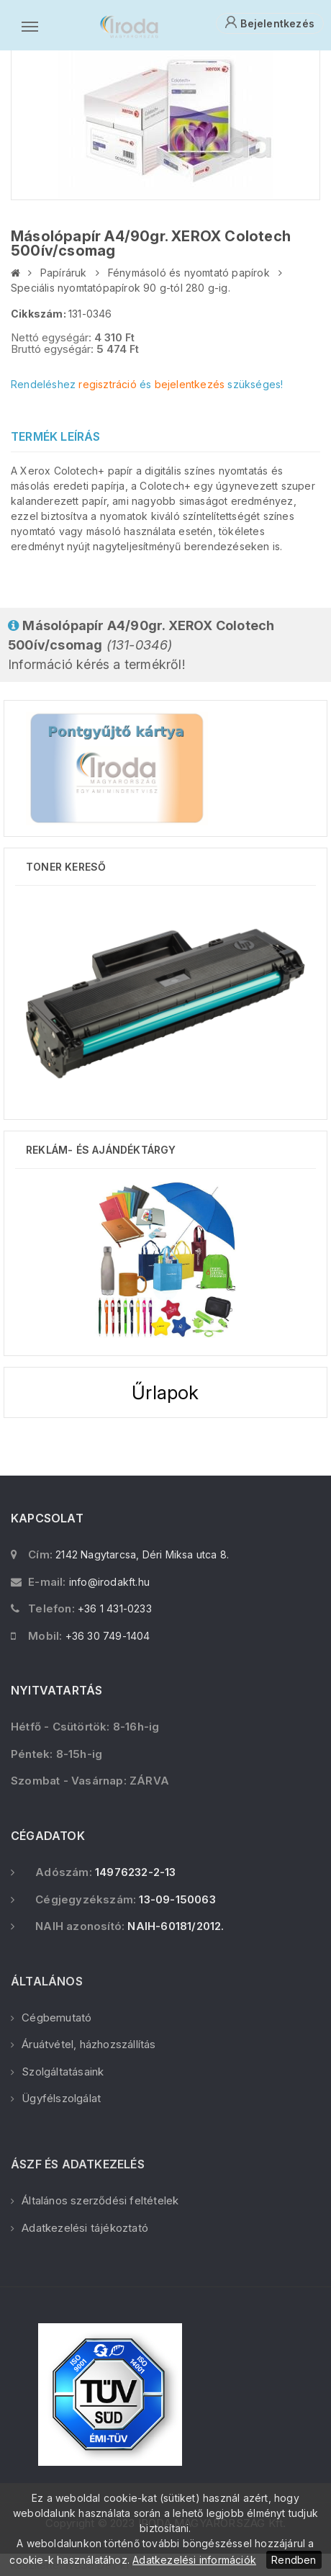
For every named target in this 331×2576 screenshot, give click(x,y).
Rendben (293, 2560)
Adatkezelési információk (194, 2560)
